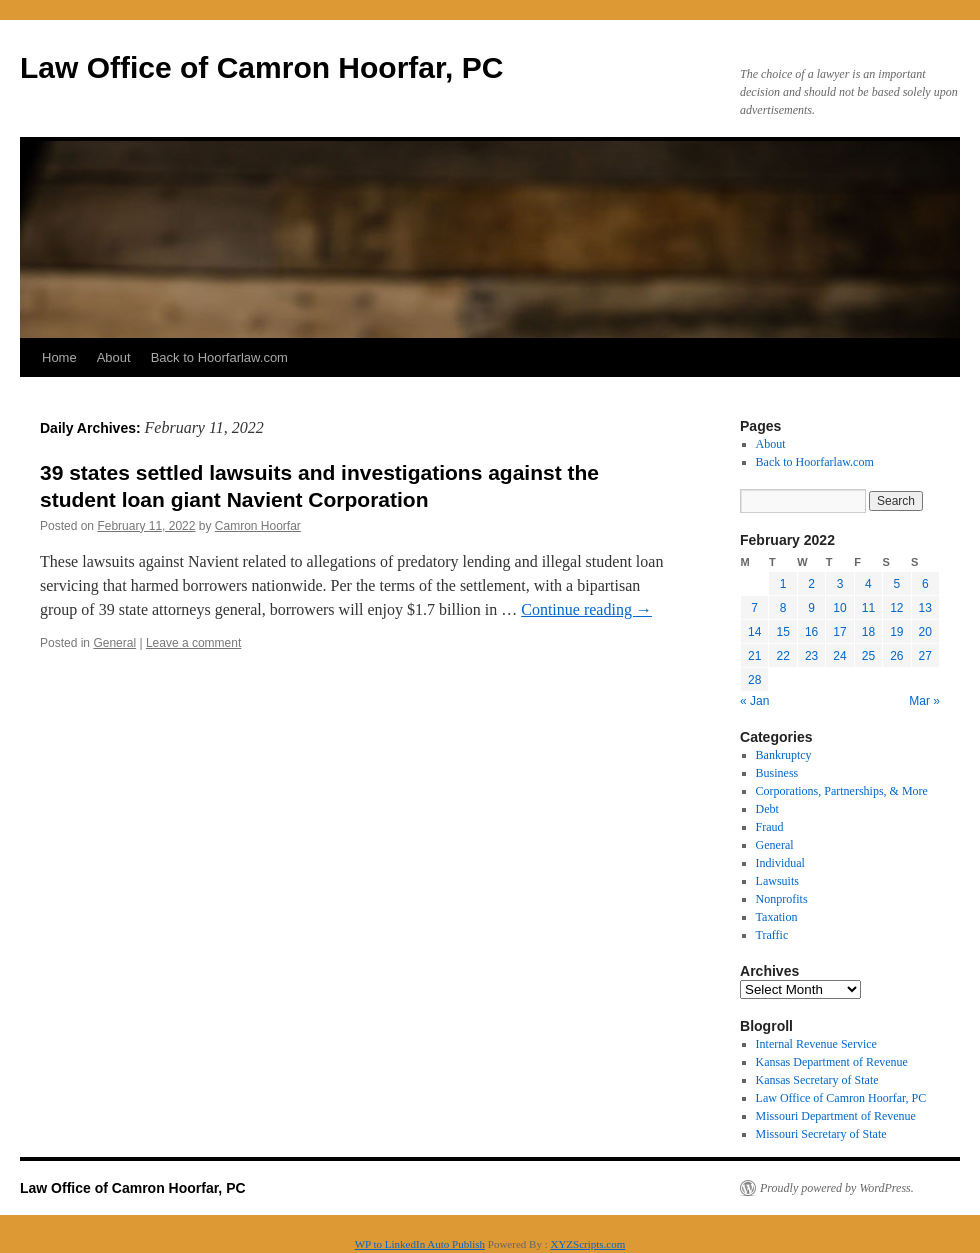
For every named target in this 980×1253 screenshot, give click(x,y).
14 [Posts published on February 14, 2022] (754, 632)
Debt (767, 809)
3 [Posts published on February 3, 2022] (840, 584)
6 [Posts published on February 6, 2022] (925, 584)
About (114, 357)
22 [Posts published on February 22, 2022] (782, 656)
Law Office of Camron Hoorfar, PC (261, 67)
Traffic (772, 935)
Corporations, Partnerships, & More (842, 791)
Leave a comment (193, 643)
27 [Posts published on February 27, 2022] (925, 656)
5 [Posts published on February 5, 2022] (896, 584)
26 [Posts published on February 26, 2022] (896, 656)
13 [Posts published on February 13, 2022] (925, 608)
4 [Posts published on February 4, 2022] (868, 584)
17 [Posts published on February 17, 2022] (839, 632)
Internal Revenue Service (816, 1044)
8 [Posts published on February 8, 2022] (783, 608)
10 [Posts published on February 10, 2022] (839, 608)
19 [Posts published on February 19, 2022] (896, 632)
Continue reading (586, 609)
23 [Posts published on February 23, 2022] (811, 656)
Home (59, 357)
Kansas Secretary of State (817, 1080)
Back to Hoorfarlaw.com (219, 357)
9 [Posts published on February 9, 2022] (811, 608)
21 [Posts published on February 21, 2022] (754, 656)
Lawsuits (777, 881)
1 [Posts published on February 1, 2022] (783, 584)
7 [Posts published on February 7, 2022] (754, 608)
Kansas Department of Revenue (832, 1062)
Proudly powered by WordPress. (837, 1188)
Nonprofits (782, 899)
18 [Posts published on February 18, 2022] (868, 632)
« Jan (754, 701)
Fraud (770, 827)
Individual (780, 863)
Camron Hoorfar (258, 526)
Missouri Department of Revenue (836, 1116)
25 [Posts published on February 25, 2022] (868, 656)
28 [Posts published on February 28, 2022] (754, 680)
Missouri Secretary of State (821, 1134)
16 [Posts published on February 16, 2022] (811, 632)
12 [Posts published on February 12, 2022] (896, 608)
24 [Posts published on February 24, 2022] (839, 656)
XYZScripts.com (587, 1244)
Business (777, 773)
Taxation (777, 917)
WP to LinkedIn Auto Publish (420, 1244)
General (114, 643)
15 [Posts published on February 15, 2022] (782, 632)
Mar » (924, 701)
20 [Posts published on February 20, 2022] (925, 632)
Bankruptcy (784, 755)
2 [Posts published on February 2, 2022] (811, 584)
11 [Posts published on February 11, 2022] (868, 608)
